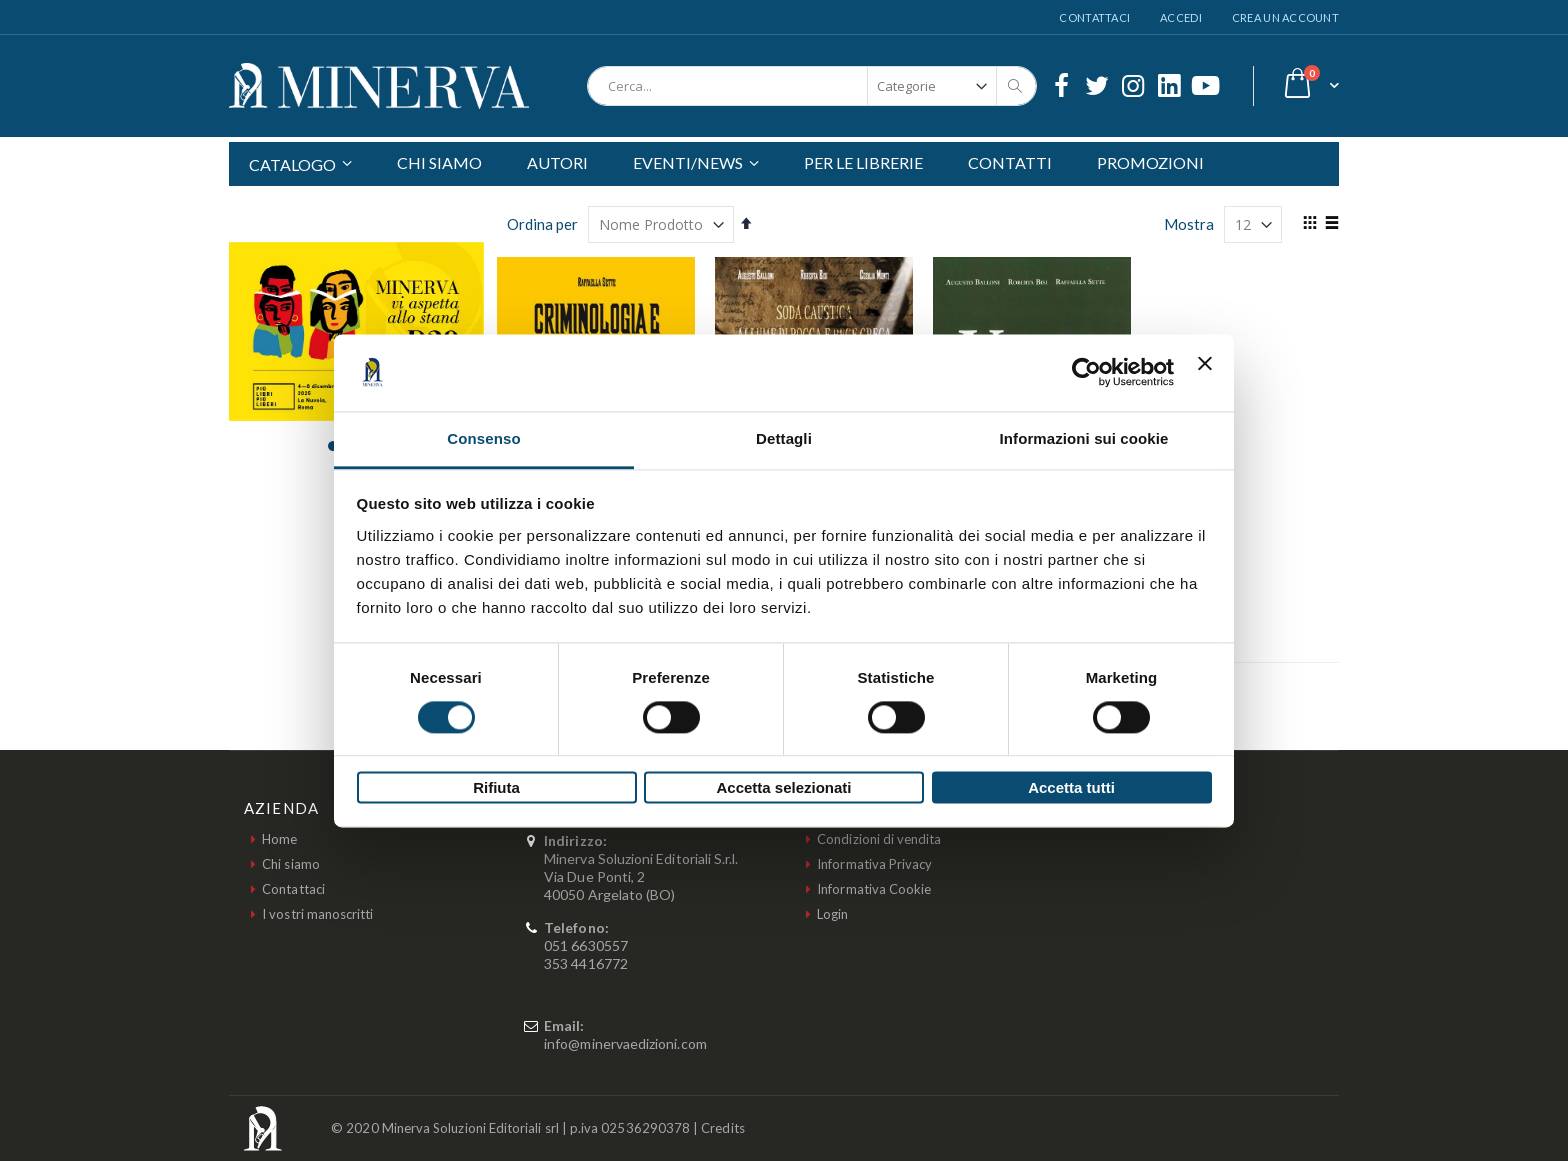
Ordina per (542, 224)
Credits (722, 1128)
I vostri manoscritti (317, 914)
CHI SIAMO (439, 162)
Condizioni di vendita (879, 839)
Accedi (1181, 17)
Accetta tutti (1071, 788)
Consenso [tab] (483, 438)
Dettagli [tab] (784, 438)
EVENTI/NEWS (688, 162)
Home (279, 839)
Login (832, 914)
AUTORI (557, 162)
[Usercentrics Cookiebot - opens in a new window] (1086, 372)
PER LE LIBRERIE (863, 162)
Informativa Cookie (874, 889)
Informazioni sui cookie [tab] (1084, 438)
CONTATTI (1010, 162)
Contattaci (1094, 17)
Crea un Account (1285, 17)
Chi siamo (291, 864)
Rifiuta (496, 788)
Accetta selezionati (783, 788)
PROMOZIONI (1150, 162)
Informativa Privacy (874, 864)
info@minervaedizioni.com (625, 1043)
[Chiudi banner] (1205, 372)
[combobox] (812, 86)
